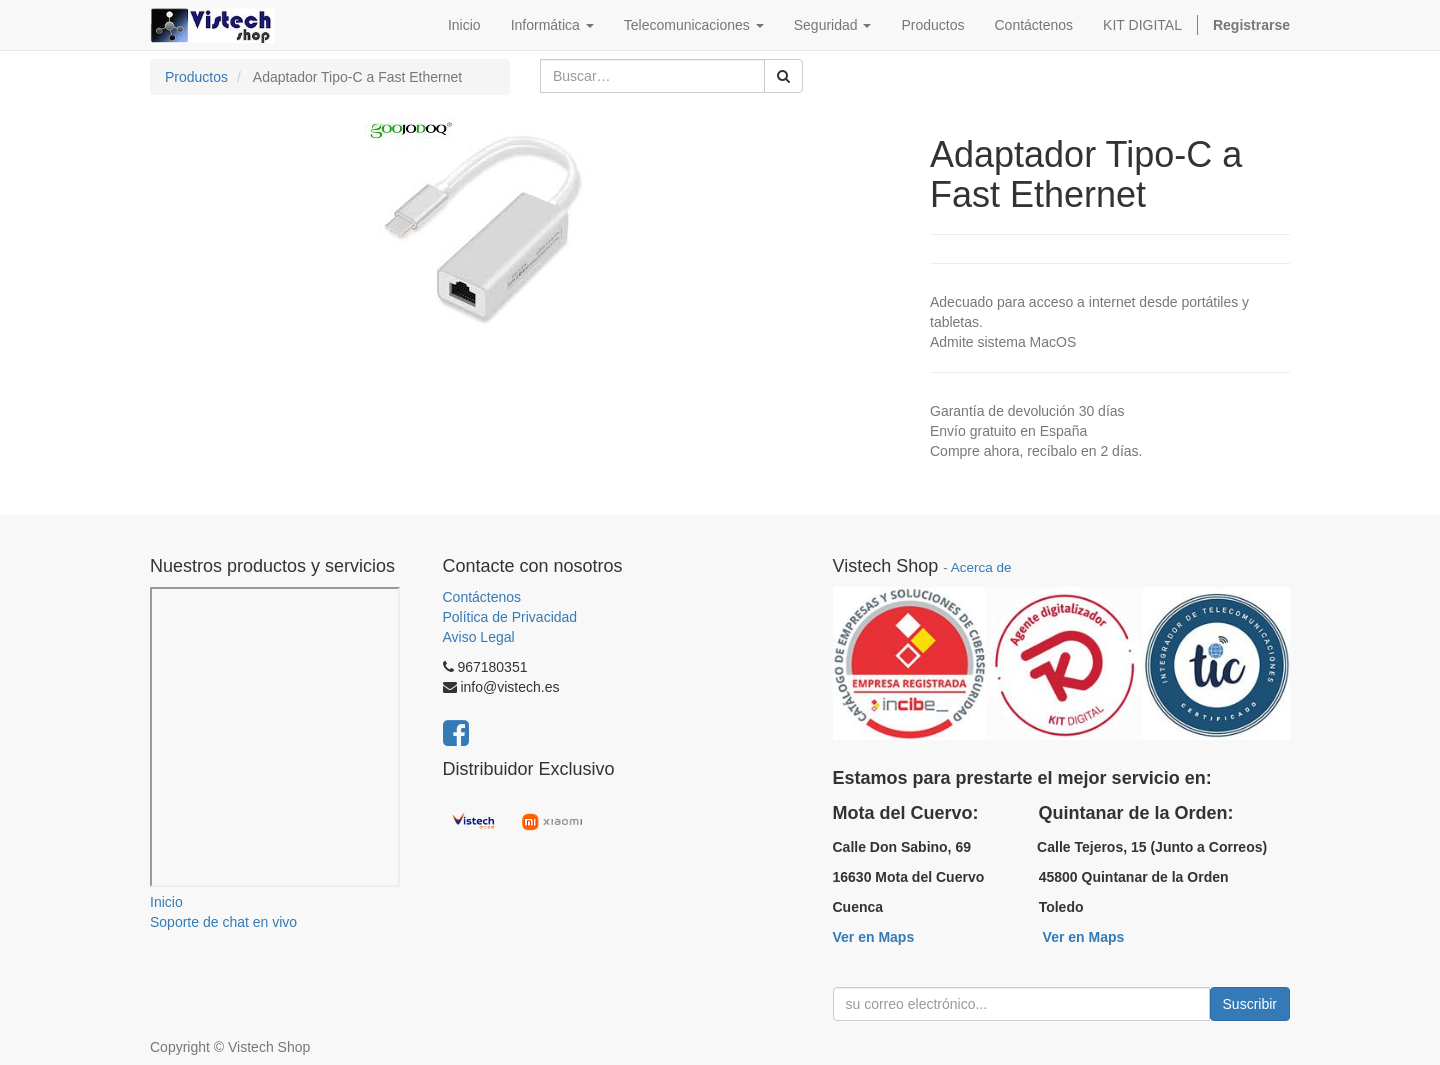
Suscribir (1250, 1004)
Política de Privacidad (510, 617)
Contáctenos (482, 597)
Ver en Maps (874, 937)
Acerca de (981, 567)
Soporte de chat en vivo (223, 922)
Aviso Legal (479, 637)
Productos (196, 77)
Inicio (166, 902)
